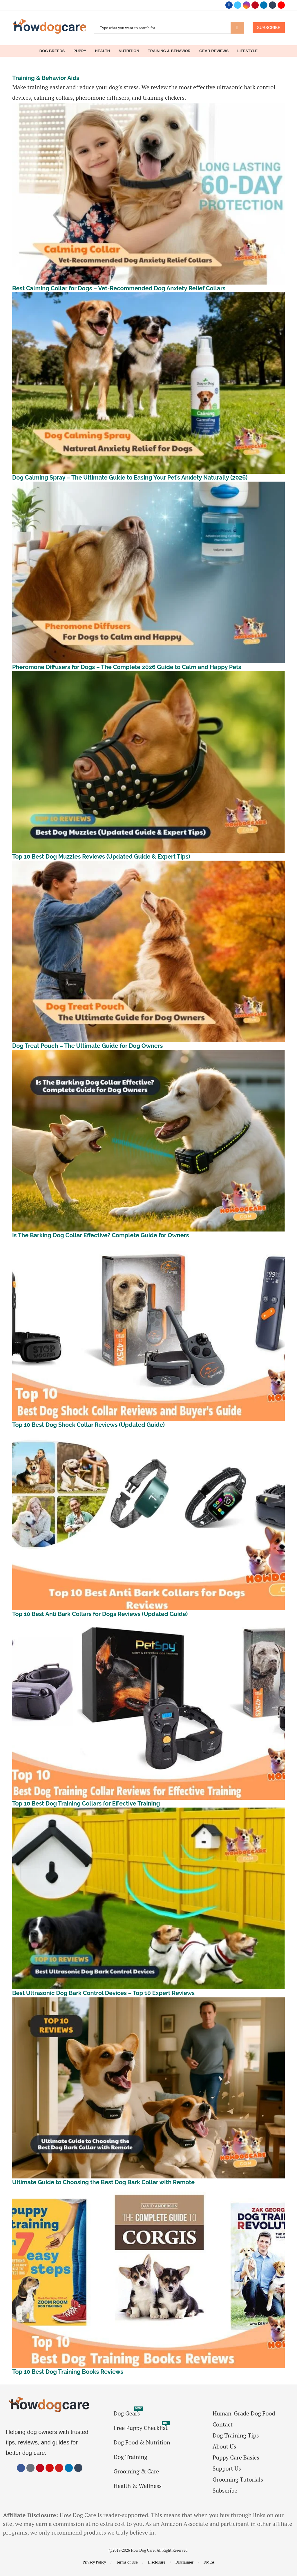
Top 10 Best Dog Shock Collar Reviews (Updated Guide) (88, 1424)
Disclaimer (184, 2562)
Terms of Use (126, 2562)
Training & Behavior (169, 51)
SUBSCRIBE (268, 27)
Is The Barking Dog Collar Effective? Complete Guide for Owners (100, 1235)
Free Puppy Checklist (140, 2428)
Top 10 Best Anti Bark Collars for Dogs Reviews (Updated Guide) (100, 1614)
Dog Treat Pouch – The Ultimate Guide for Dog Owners (87, 1045)
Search (237, 28)
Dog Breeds (52, 51)
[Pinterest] (255, 5)
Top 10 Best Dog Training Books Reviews (67, 2371)
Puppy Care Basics (236, 2457)
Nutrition (129, 51)
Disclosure (157, 2562)
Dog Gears (126, 2413)
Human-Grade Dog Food (244, 2413)
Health (102, 51)
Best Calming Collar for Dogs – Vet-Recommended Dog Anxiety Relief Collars (118, 288)
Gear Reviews (214, 51)
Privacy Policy (94, 2562)
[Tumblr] (272, 5)
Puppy (79, 51)
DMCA (209, 2562)
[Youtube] (281, 5)
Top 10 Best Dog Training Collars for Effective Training (86, 1803)
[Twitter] (237, 5)
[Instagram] (246, 5)
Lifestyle (247, 51)
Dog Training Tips (236, 2435)
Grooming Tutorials (238, 2479)
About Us (224, 2446)
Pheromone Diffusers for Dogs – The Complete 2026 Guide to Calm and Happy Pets (126, 667)
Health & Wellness (137, 2486)
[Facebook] (229, 5)
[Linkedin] (263, 5)
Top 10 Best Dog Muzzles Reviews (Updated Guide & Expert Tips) (101, 856)
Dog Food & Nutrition (141, 2442)
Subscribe (225, 2490)
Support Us (227, 2468)
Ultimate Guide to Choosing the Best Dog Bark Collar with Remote (103, 2182)
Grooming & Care (136, 2471)
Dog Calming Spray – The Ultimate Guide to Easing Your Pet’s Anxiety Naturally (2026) (129, 477)
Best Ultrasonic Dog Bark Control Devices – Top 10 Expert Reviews (103, 1993)
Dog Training (130, 2457)
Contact (223, 2424)
